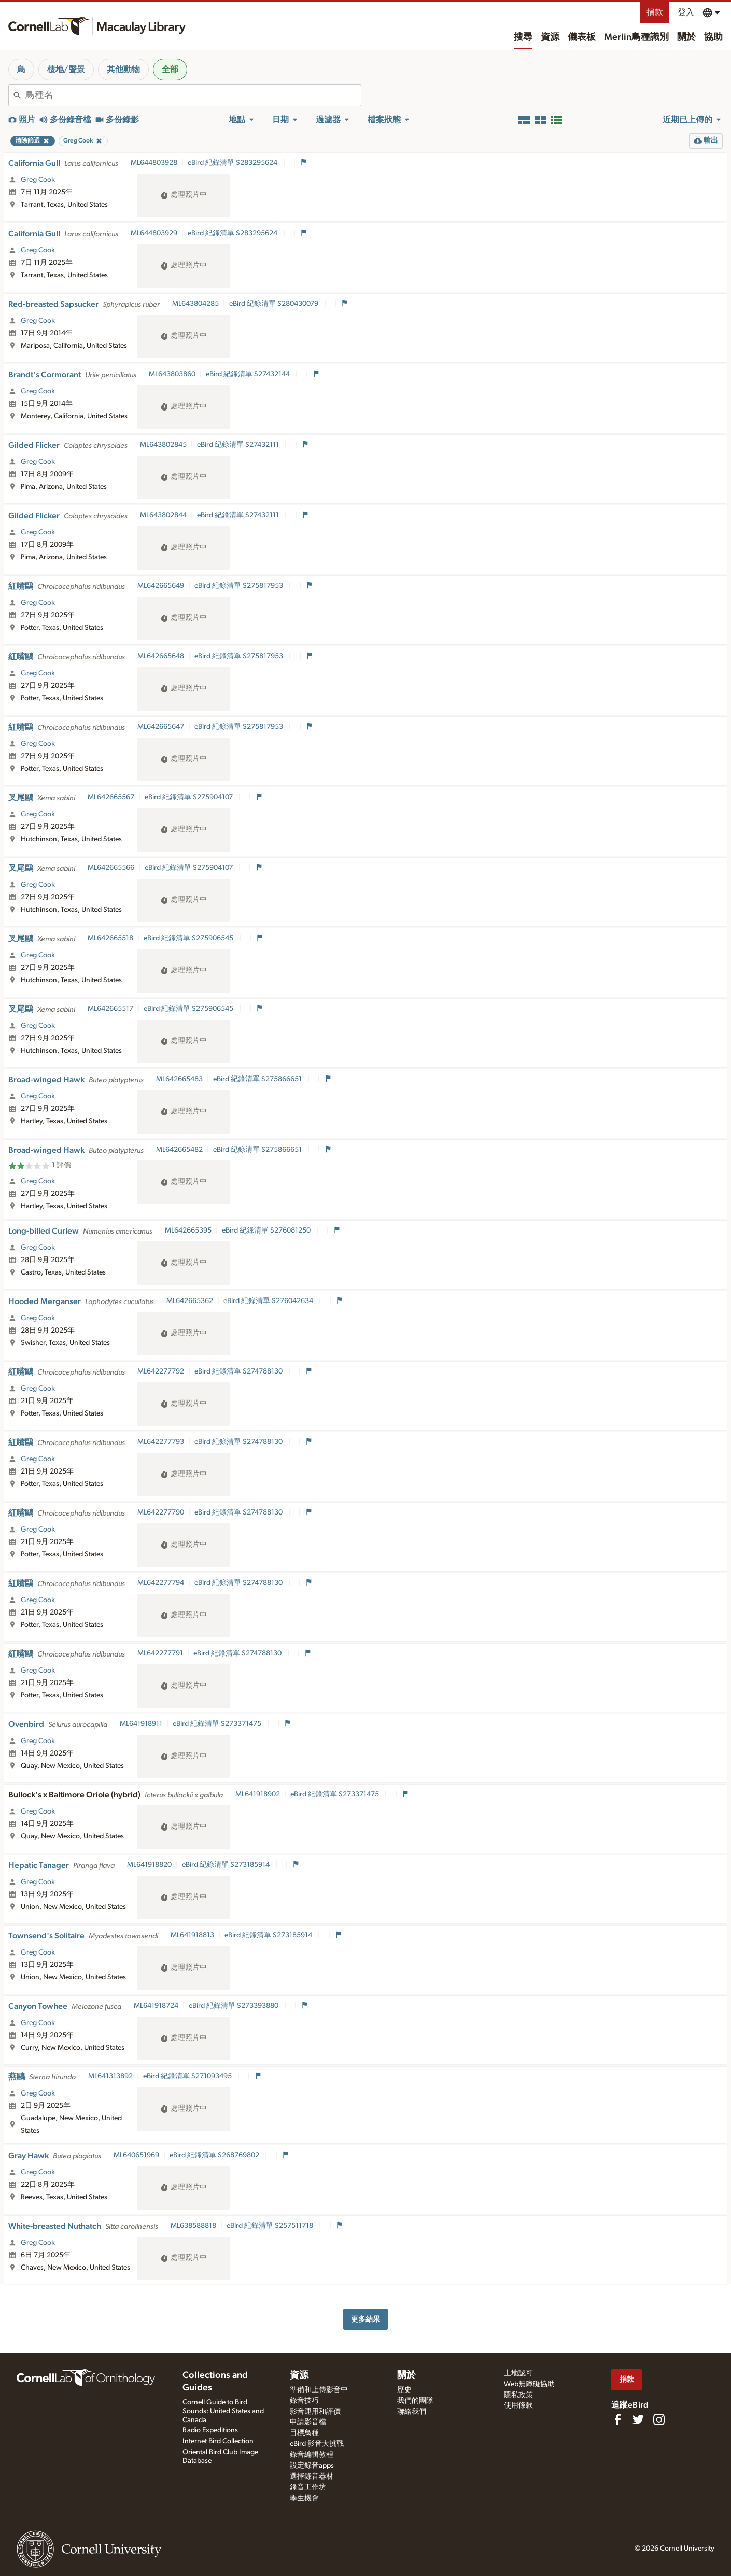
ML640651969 (136, 2155)
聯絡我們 (411, 2411)
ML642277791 (160, 1653)
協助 (713, 37)
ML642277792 (160, 1371)
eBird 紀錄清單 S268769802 (215, 2155)
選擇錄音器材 (311, 2476)
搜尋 (523, 37)
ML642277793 (160, 1442)
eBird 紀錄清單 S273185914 (226, 1865)
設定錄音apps (312, 2465)
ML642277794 (160, 1583)
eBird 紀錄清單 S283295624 (233, 162)
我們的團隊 (415, 2400)
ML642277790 (160, 1512)
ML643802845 (163, 444)
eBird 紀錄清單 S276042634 (269, 1301)
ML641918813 (192, 1935)
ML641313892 (110, 2076)
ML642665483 (179, 1079)
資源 (550, 37)
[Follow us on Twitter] (638, 2419)
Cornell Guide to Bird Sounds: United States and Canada (223, 2411)
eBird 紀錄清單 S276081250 (267, 1230)
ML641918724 (156, 2005)
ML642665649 (160, 585)
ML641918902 (257, 1794)
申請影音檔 (308, 2422)
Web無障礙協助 (529, 2384)
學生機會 (304, 2498)
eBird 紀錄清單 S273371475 (218, 1724)
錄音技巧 (304, 2400)
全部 (170, 69)
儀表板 (582, 37)
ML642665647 (160, 726)
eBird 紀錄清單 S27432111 (238, 444)
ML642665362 (189, 1301)
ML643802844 (163, 515)
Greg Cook (38, 179)
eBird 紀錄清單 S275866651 (258, 1079)
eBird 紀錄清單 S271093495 (188, 2076)
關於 (686, 37)
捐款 (654, 12)
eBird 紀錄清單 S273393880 (234, 2005)
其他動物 (123, 69)
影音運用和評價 (315, 2411)
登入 (686, 12)
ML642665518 (110, 938)
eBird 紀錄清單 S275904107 (189, 797)
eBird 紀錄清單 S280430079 (274, 303)
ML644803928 (154, 162)
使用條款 (518, 2405)
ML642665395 (188, 1230)
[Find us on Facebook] (617, 2419)
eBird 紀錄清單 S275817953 (239, 585)
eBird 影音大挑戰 (317, 2443)
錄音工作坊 (308, 2487)
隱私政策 (518, 2395)
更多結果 (365, 2319)
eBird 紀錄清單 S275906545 (189, 938)
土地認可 (518, 2373)
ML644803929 (154, 233)
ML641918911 (141, 1724)
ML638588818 (193, 2225)
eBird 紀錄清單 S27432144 (248, 374)
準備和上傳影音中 (319, 2390)
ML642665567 (111, 797)
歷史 (404, 2390)
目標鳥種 (304, 2433)
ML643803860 (172, 374)
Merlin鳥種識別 (636, 37)
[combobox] (193, 95)
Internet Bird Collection (218, 2441)
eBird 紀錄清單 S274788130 (239, 1371)
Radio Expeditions (210, 2430)
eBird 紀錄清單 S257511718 (271, 2225)
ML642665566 (111, 867)
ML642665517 (110, 1008)
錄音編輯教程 (311, 2454)
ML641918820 (149, 1865)
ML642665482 (179, 1149)
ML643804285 (195, 303)
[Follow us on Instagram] (659, 2419)
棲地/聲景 (66, 69)
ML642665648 (160, 656)
